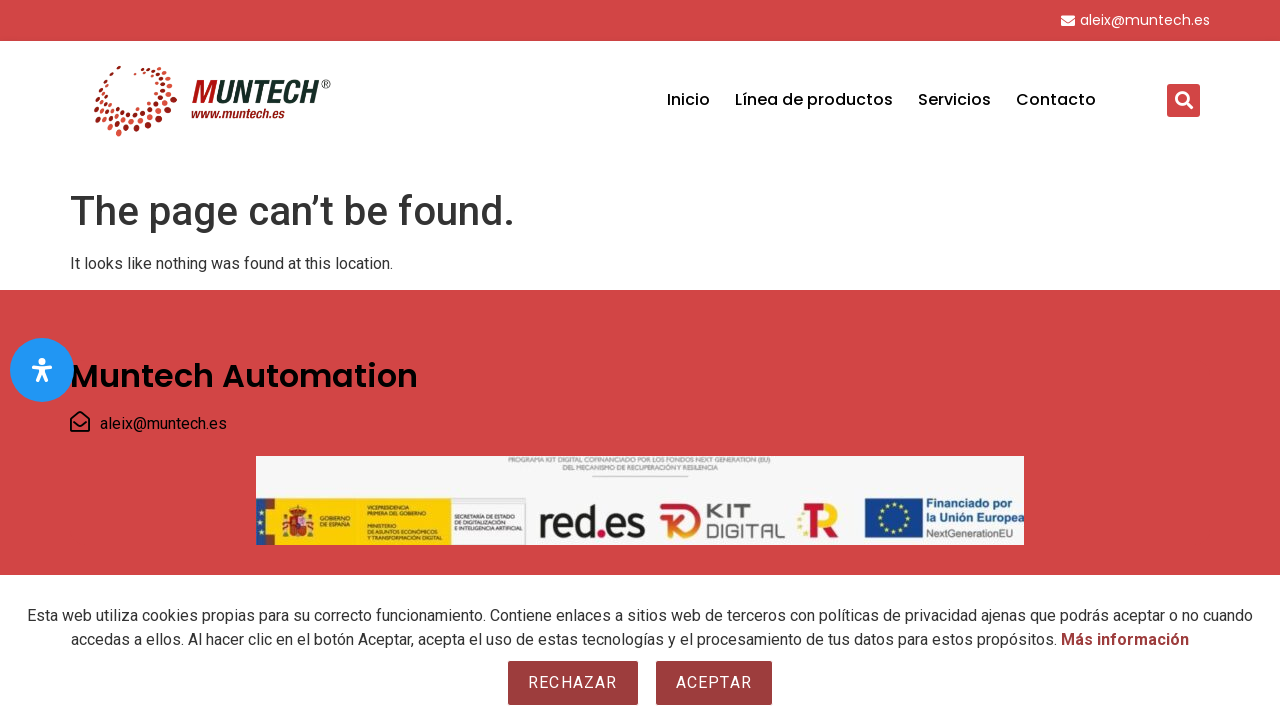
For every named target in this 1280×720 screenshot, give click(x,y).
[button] (1183, 100)
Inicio (688, 99)
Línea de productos (814, 99)
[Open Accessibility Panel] (42, 370)
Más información (1125, 639)
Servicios (954, 99)
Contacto (1056, 99)
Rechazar (573, 682)
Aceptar (714, 682)
